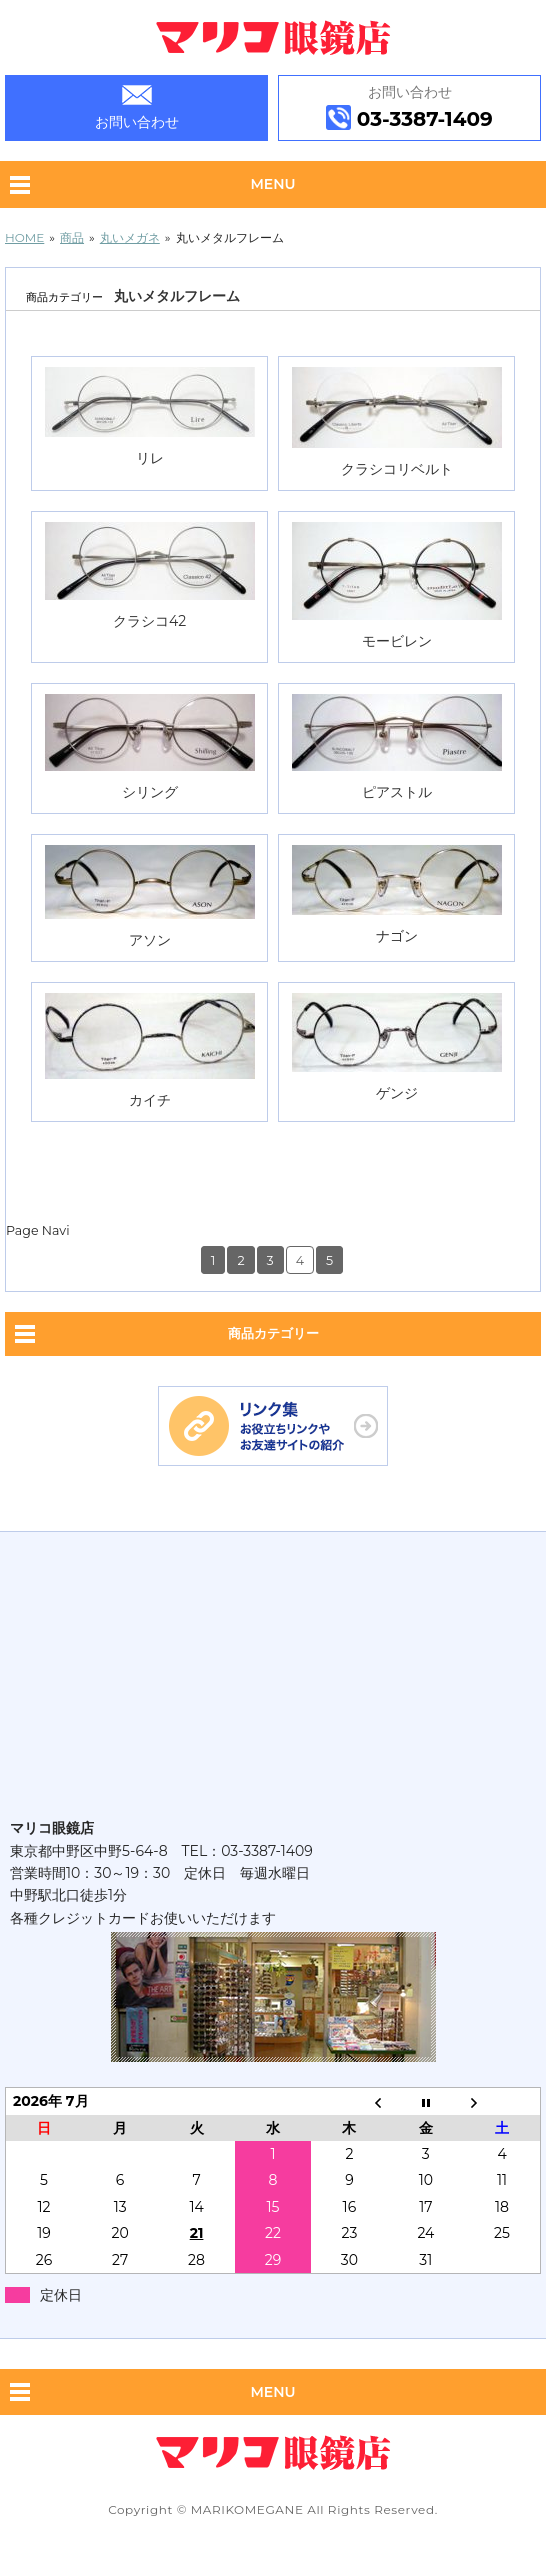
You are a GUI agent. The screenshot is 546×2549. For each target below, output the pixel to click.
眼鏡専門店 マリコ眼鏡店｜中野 (273, 37)
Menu (272, 184)
